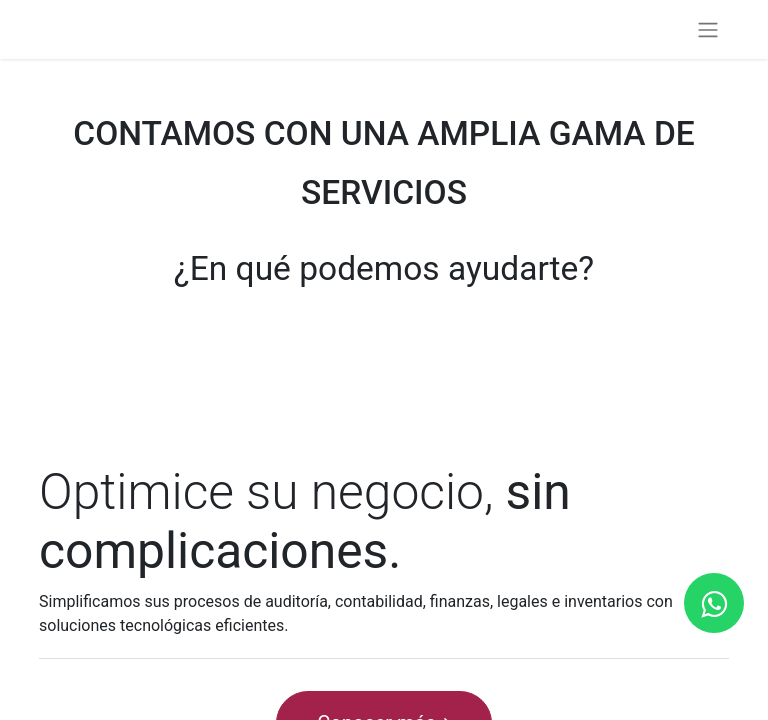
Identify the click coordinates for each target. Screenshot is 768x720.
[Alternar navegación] (708, 29)
